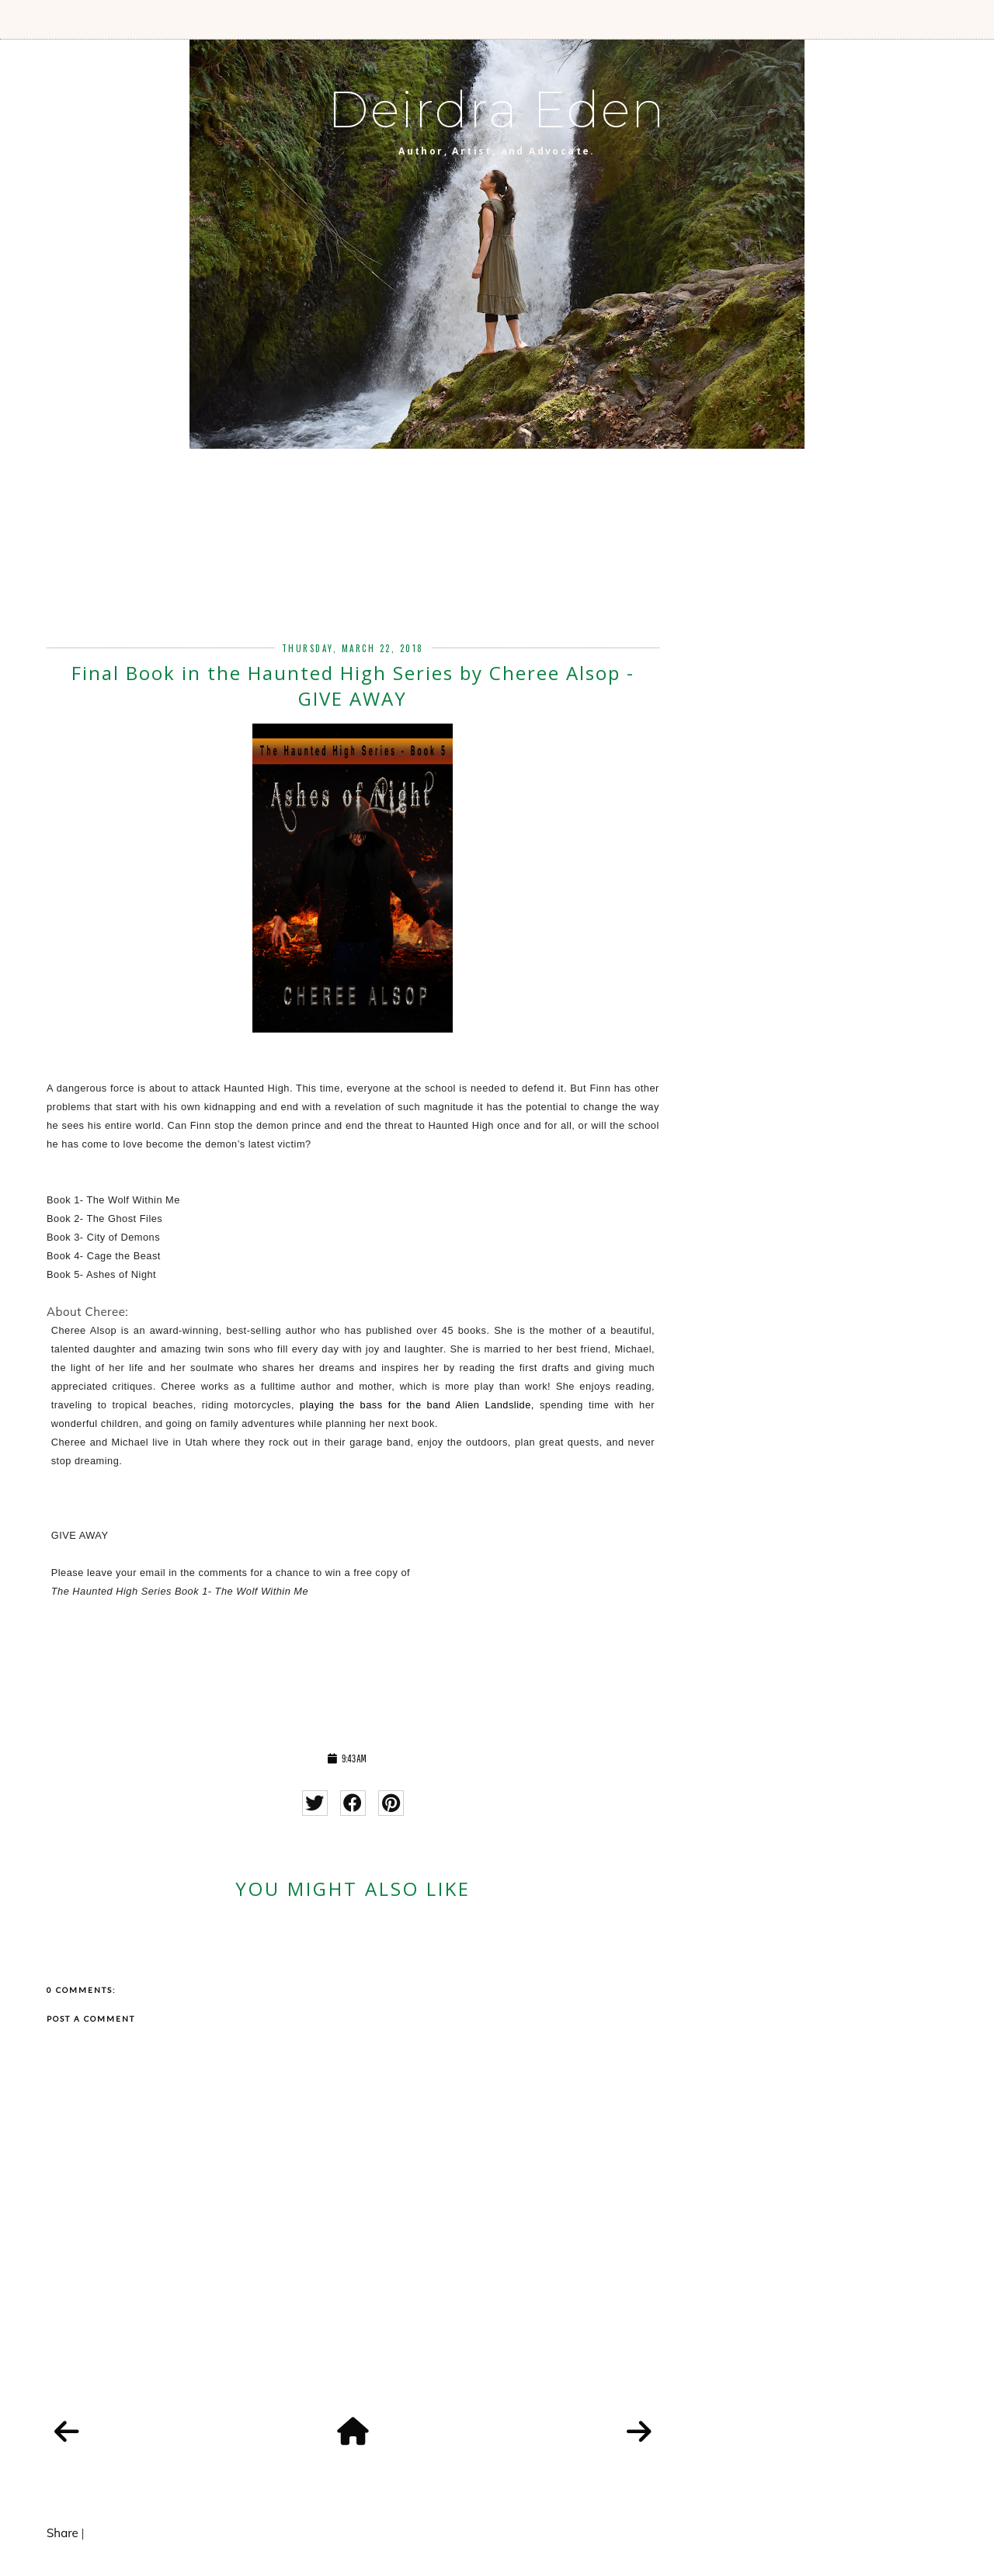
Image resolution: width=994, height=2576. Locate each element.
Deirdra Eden (497, 109)
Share (62, 2533)
